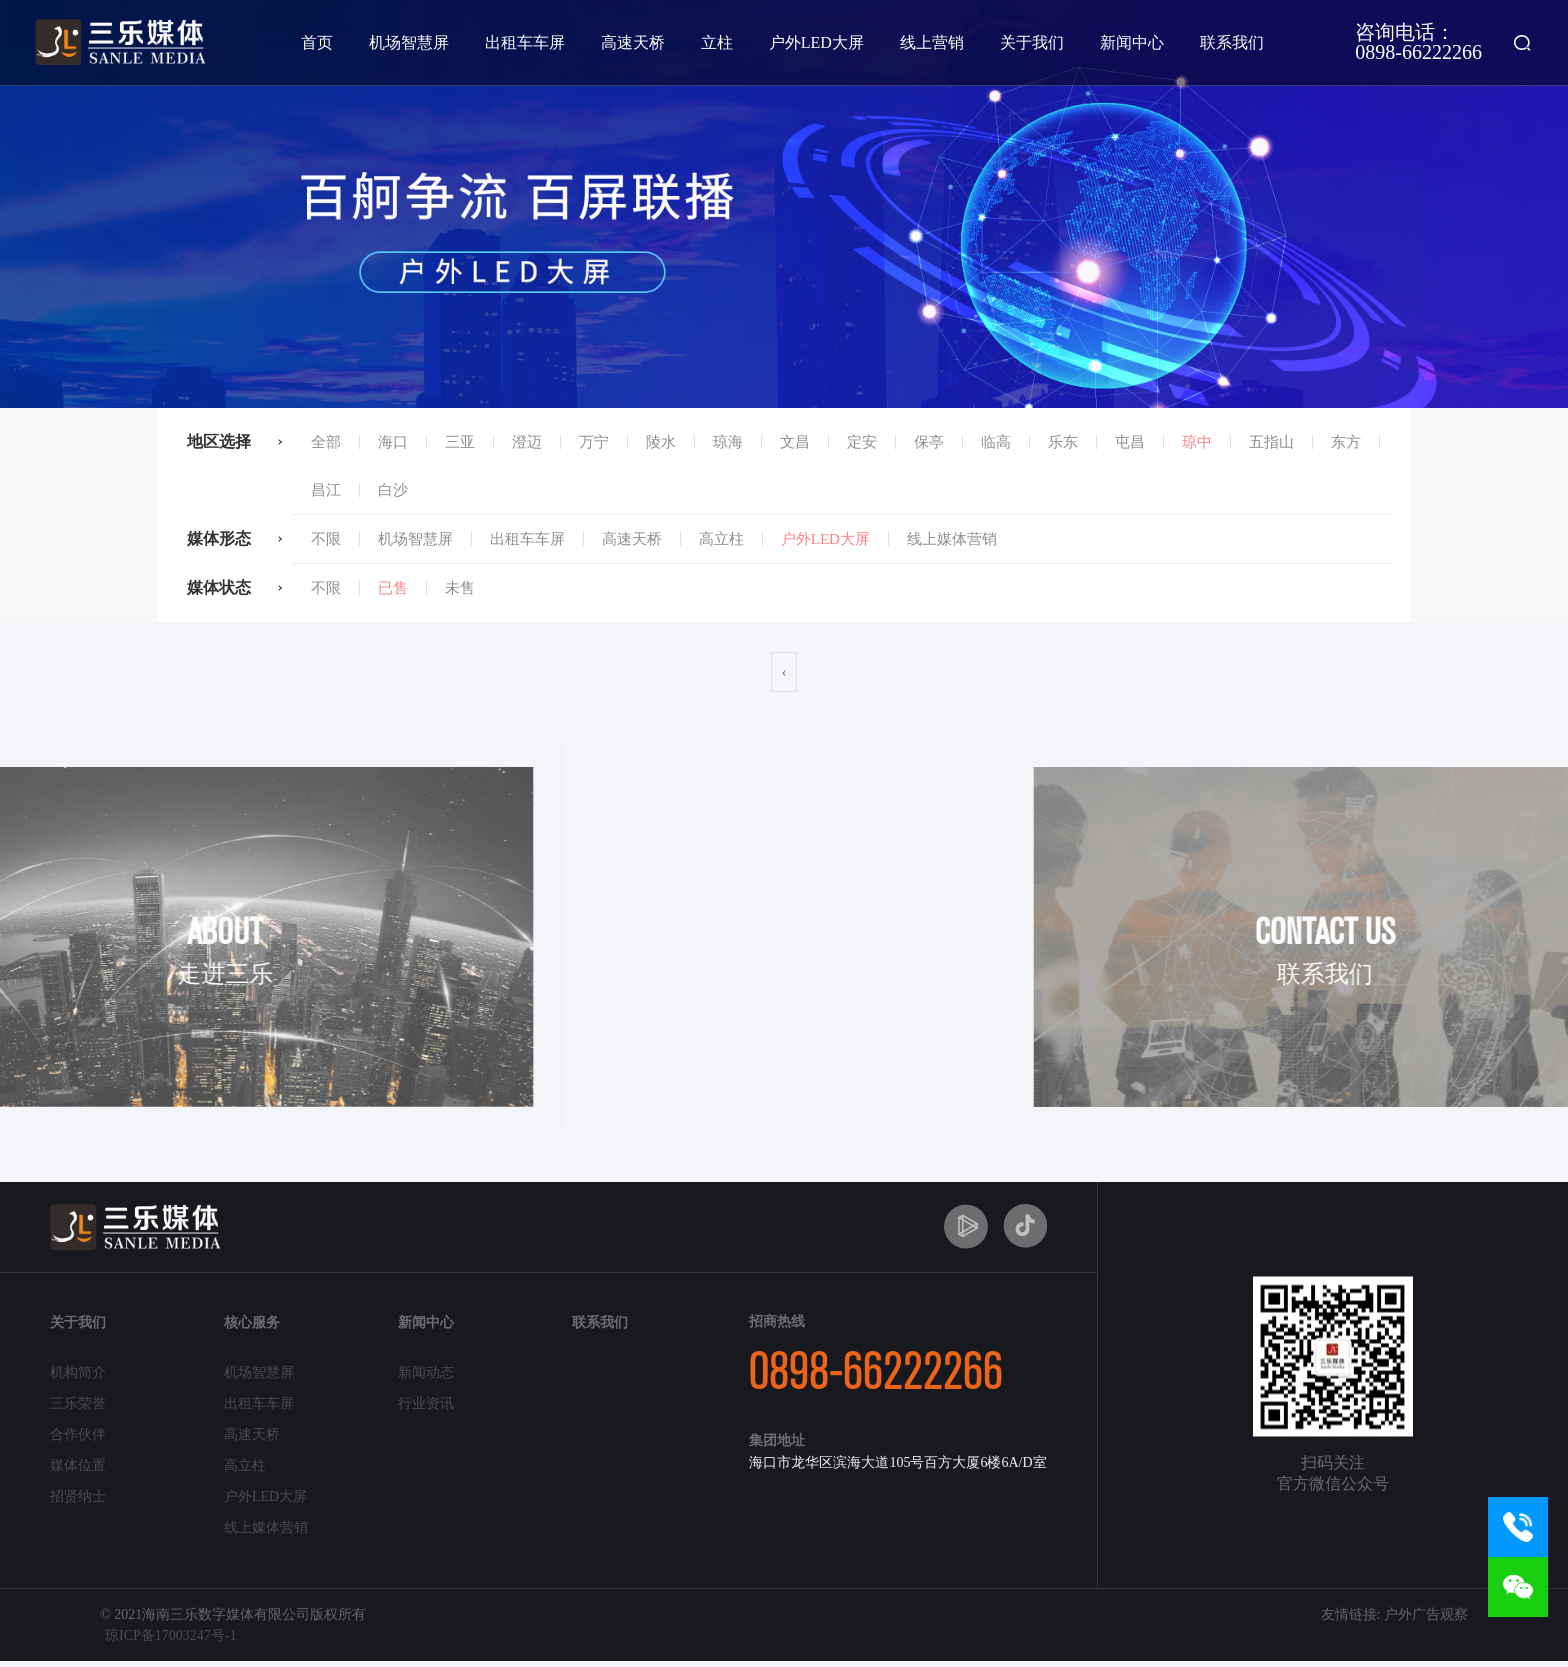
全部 (326, 442)
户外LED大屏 (816, 42)
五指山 (1271, 442)
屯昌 (1130, 442)
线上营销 (932, 42)
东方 (1346, 442)
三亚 (460, 442)
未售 (460, 588)
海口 (393, 442)
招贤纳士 (78, 1496)
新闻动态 (426, 1372)
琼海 (728, 442)
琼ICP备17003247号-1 (170, 1635)
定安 (862, 442)
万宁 (594, 442)
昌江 (326, 490)
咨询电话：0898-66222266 (1418, 41)
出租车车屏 (525, 42)
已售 (393, 588)
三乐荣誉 (78, 1403)
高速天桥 (633, 42)
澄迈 (527, 442)
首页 (317, 42)
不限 (326, 539)
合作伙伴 (78, 1434)
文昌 (795, 442)
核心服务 (252, 1322)
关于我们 (1032, 42)
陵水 (661, 442)
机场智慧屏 (409, 42)
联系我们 (1232, 42)
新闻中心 (1132, 42)
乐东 (1063, 442)
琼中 (1197, 442)
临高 (996, 442)
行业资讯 (426, 1403)
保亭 (929, 442)
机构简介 (78, 1372)
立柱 (717, 42)
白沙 (393, 490)
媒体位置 (78, 1465)
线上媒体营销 (952, 539)
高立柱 (721, 539)
